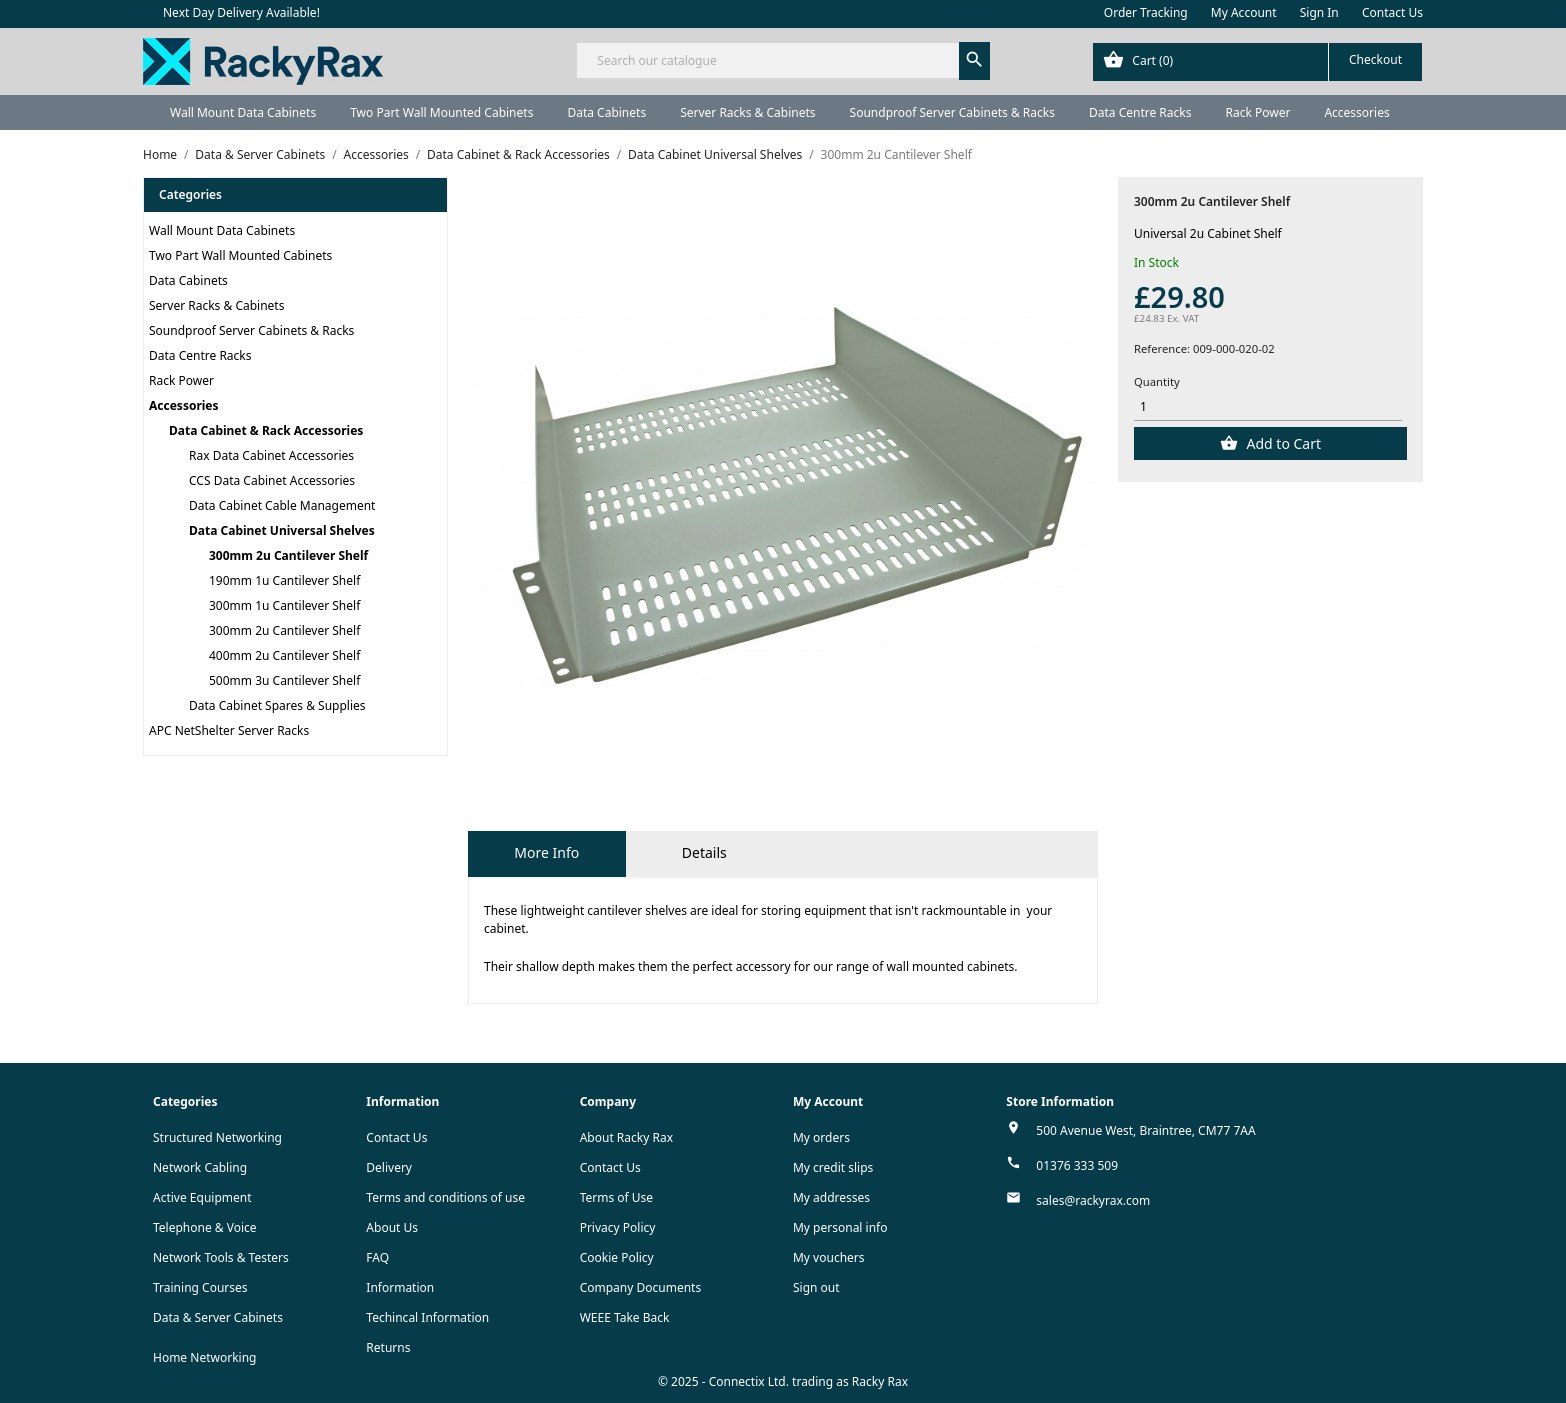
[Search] (782, 60)
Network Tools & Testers (221, 1257)
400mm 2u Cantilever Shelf (284, 655)
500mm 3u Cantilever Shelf (284, 680)
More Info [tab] (546, 852)
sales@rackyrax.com (1093, 1200)
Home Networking (204, 1357)
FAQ (377, 1257)
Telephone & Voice (205, 1227)
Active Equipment (202, 1197)
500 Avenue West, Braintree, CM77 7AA (1145, 1130)
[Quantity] (1268, 407)
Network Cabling (200, 1167)
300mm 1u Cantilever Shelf (284, 605)
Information (400, 1287)
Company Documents (641, 1287)
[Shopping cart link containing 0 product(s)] (1257, 62)
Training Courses (200, 1287)
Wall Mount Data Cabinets (243, 112)
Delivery (389, 1167)
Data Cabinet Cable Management (282, 505)
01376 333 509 (1077, 1165)
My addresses (831, 1197)
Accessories (1356, 112)
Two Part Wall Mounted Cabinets (441, 112)
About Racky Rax (626, 1137)
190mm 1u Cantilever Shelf (284, 580)
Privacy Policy (618, 1227)
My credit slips (833, 1167)
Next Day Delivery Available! (241, 12)
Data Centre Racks (1140, 112)
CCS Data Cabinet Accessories (272, 480)
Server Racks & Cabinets (747, 112)
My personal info (840, 1227)
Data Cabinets (606, 112)
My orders (821, 1137)
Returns (388, 1347)
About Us (392, 1227)
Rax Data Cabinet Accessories (271, 455)
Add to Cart (1282, 443)
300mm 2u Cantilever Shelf (288, 555)
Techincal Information (427, 1317)
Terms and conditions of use (445, 1197)
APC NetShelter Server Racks (229, 730)
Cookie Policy (617, 1257)
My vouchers (829, 1257)
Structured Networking (217, 1137)
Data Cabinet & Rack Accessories (266, 430)
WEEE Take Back (625, 1317)
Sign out (816, 1287)
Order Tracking (1146, 12)
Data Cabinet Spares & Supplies (277, 705)
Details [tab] (704, 852)
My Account (1244, 12)
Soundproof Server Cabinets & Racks (952, 112)
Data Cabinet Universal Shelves (282, 530)
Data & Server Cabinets (218, 1317)
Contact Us (1392, 12)
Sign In (1319, 12)
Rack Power (1257, 112)
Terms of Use (616, 1197)
